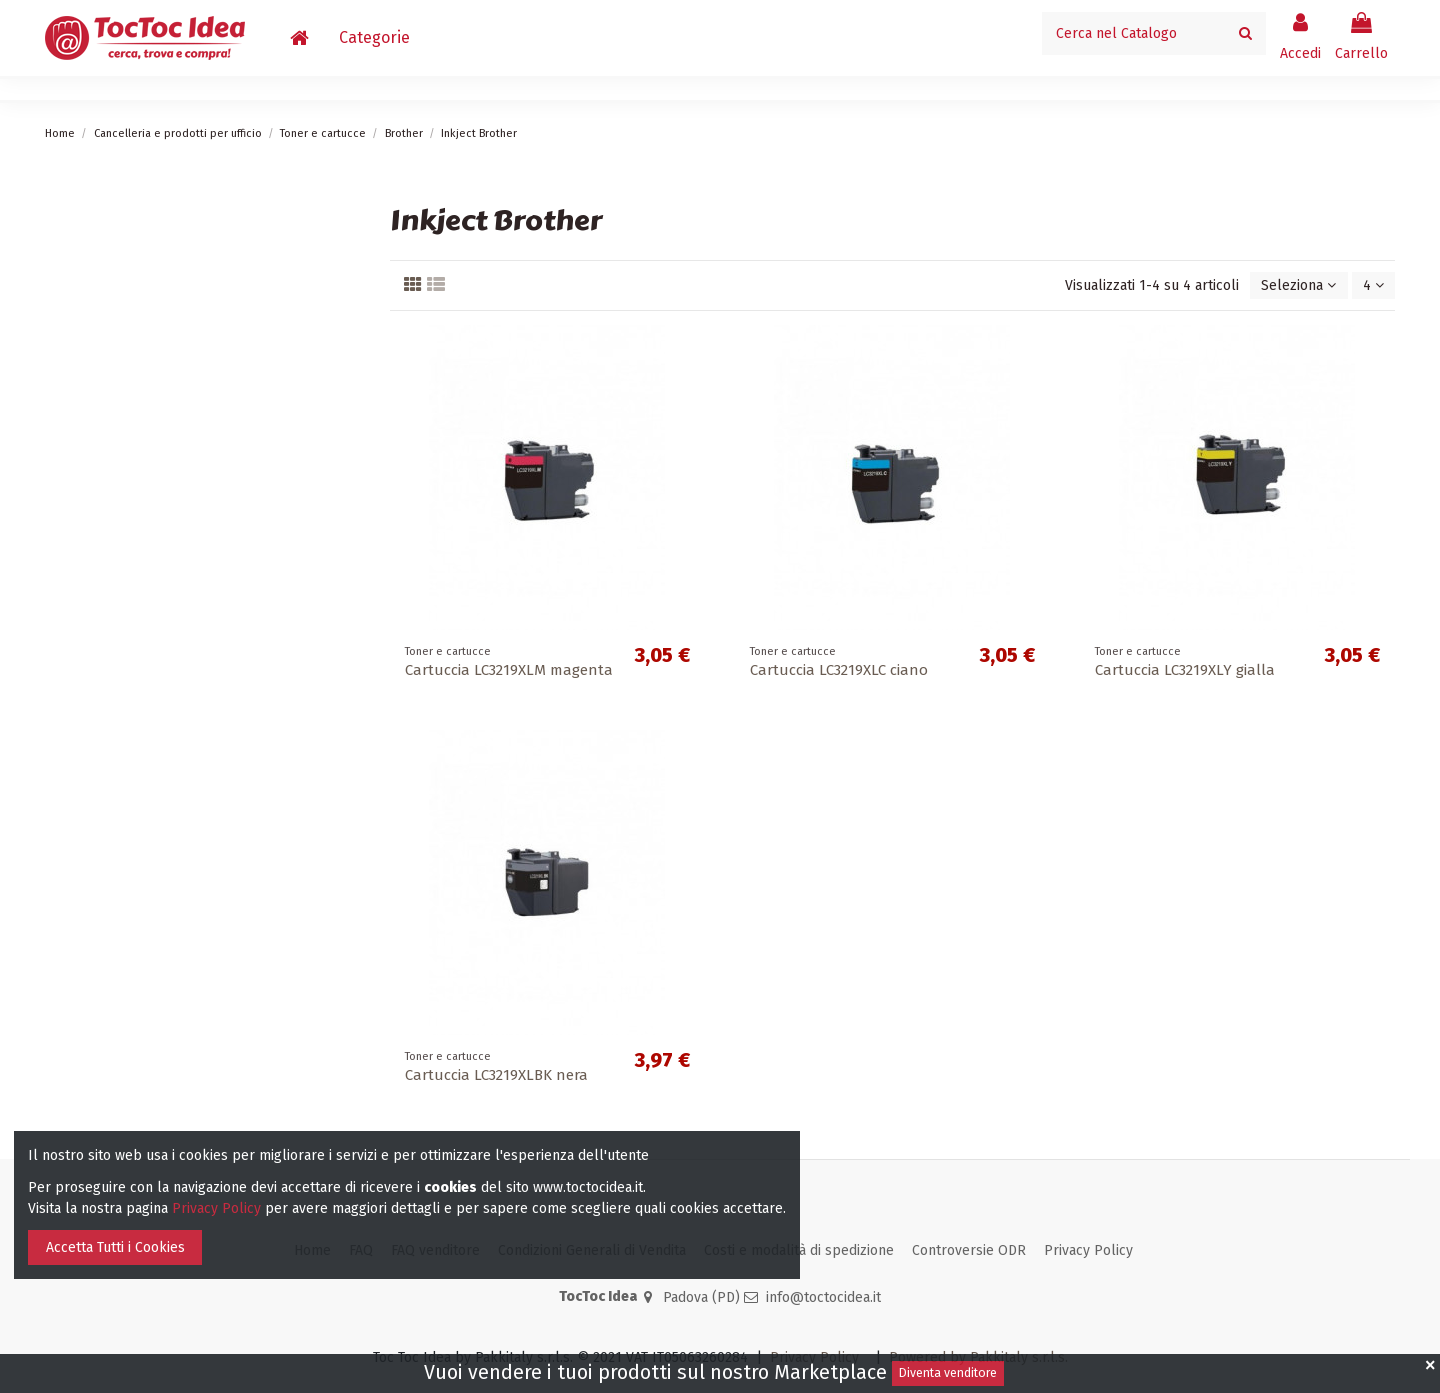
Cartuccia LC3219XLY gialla (1185, 670)
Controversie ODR (969, 1250)
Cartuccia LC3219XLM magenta (509, 670)
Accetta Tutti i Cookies (115, 1247)
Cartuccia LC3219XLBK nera (496, 1075)
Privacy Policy (1088, 1250)
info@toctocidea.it (823, 1297)
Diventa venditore (948, 1373)
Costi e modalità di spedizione (799, 1250)
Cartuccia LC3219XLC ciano (839, 670)
